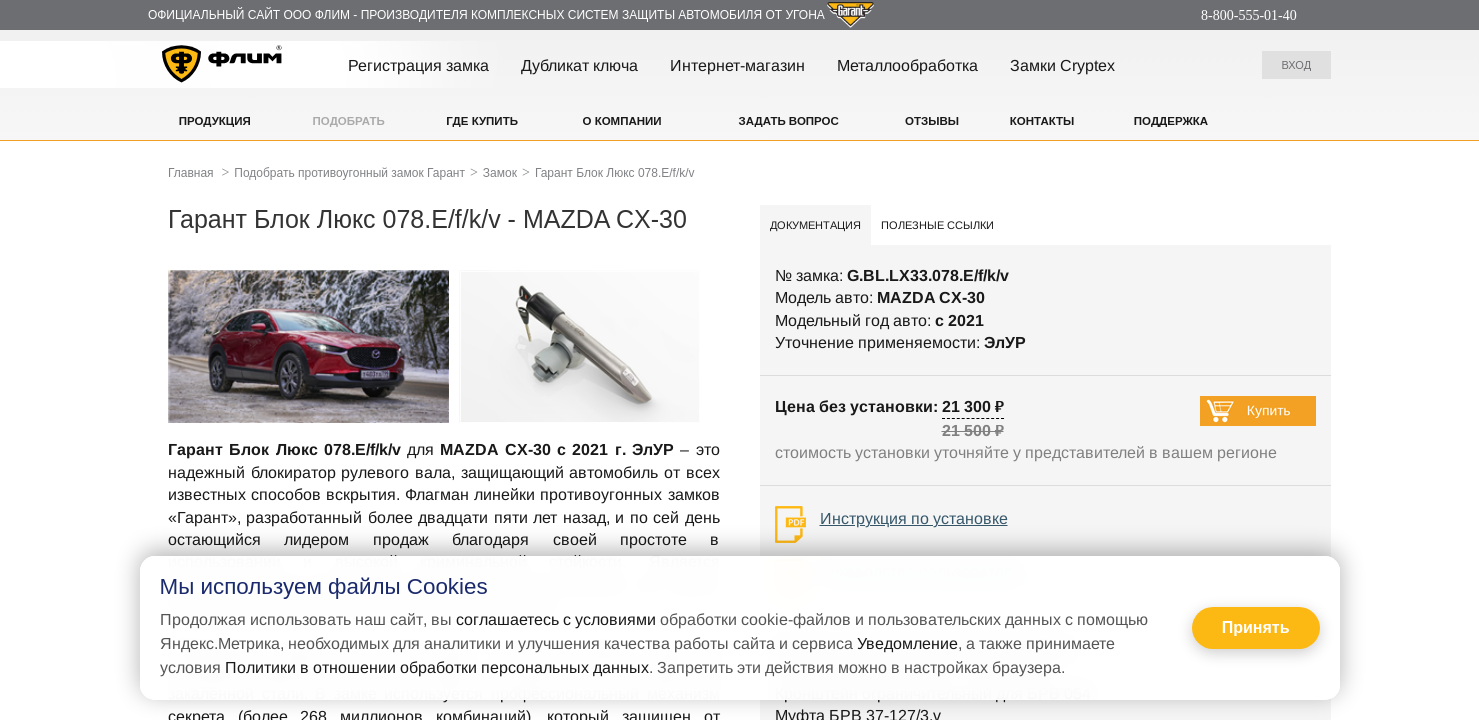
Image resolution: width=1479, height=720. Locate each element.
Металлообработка (907, 65)
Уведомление (907, 643)
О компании (622, 121)
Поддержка (1171, 121)
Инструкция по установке (914, 518)
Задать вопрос (789, 121)
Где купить (482, 121)
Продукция (215, 121)
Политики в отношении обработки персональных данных (437, 667)
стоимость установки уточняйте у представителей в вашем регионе (1026, 452)
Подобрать (349, 121)
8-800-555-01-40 (1249, 15)
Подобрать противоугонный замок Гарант (349, 173)
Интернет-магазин (737, 65)
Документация (815, 225)
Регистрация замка (418, 65)
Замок (500, 173)
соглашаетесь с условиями (556, 619)
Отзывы (932, 121)
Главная (191, 173)
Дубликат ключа (579, 65)
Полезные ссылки (937, 225)
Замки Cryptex (1062, 65)
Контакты (1042, 121)
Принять (1256, 627)
